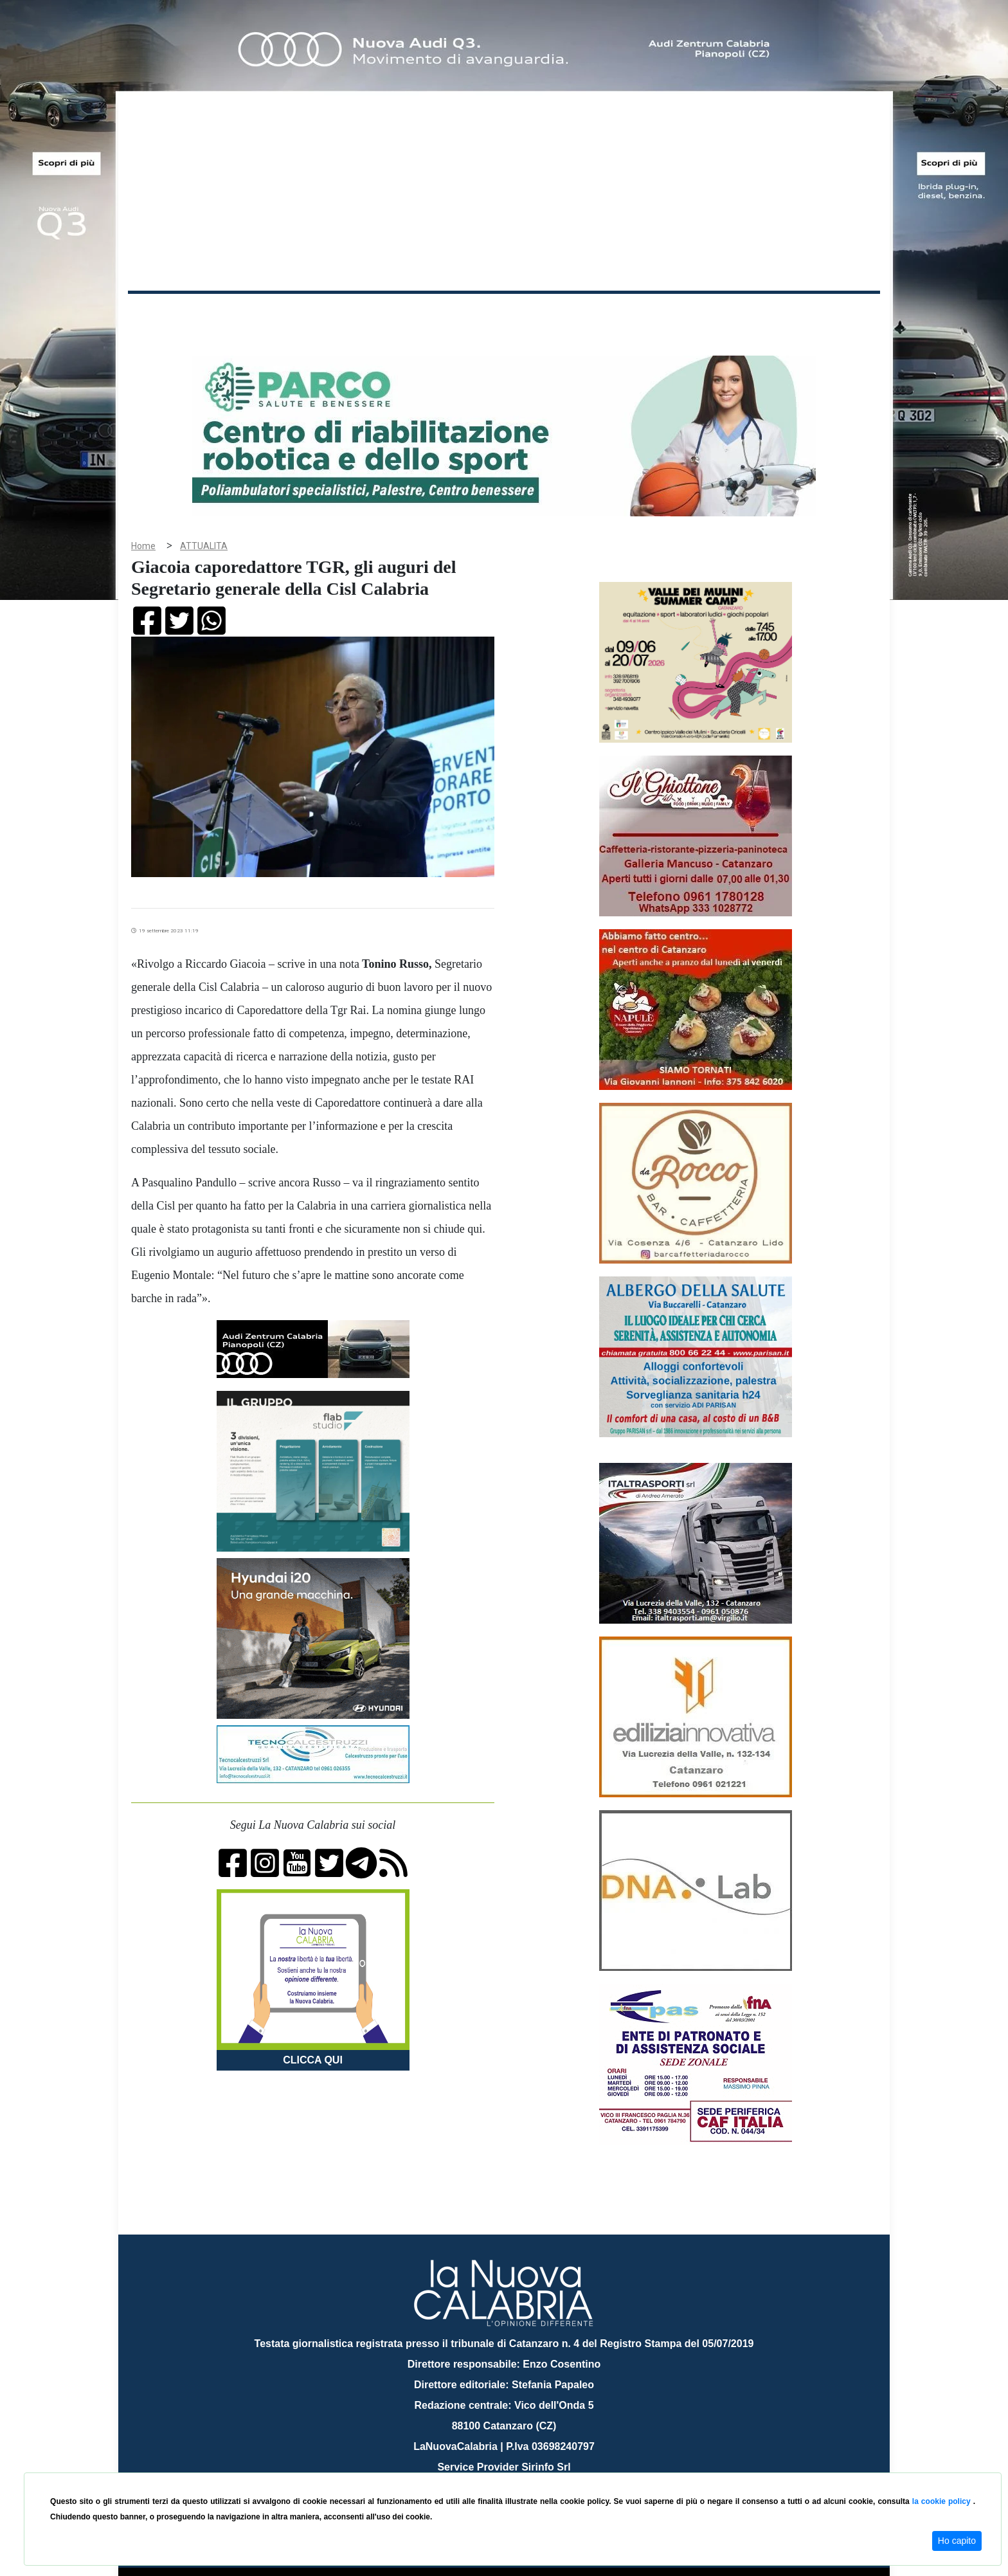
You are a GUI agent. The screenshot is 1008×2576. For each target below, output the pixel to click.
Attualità (401, 314)
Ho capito (957, 2540)
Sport (505, 314)
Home (160, 312)
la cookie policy (942, 2501)
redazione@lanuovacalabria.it (532, 2467)
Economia (457, 314)
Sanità (355, 314)
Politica (311, 314)
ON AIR (830, 316)
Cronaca (262, 314)
